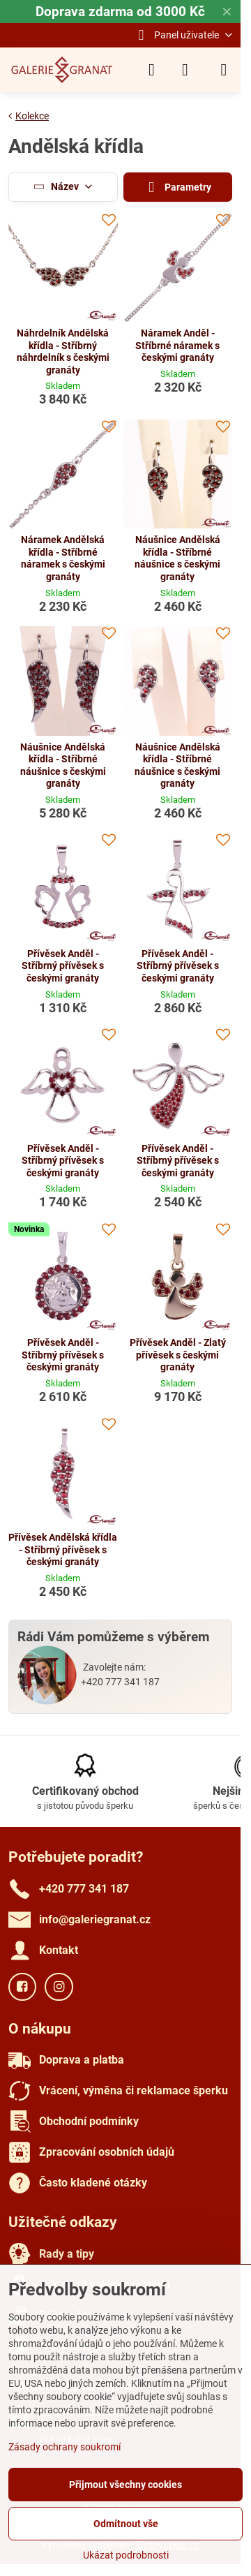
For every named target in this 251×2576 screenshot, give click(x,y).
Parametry (177, 187)
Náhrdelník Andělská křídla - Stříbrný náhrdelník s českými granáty (63, 351)
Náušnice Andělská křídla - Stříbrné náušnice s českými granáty (177, 558)
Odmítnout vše (125, 2523)
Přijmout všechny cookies (125, 2484)
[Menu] (224, 70)
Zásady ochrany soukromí (64, 2446)
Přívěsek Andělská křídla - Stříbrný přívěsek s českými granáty (62, 1549)
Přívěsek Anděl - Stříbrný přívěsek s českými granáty (63, 966)
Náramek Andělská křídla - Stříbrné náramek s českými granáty (63, 558)
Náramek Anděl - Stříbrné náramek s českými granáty (177, 345)
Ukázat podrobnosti (126, 2555)
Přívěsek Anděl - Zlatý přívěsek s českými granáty (178, 1354)
